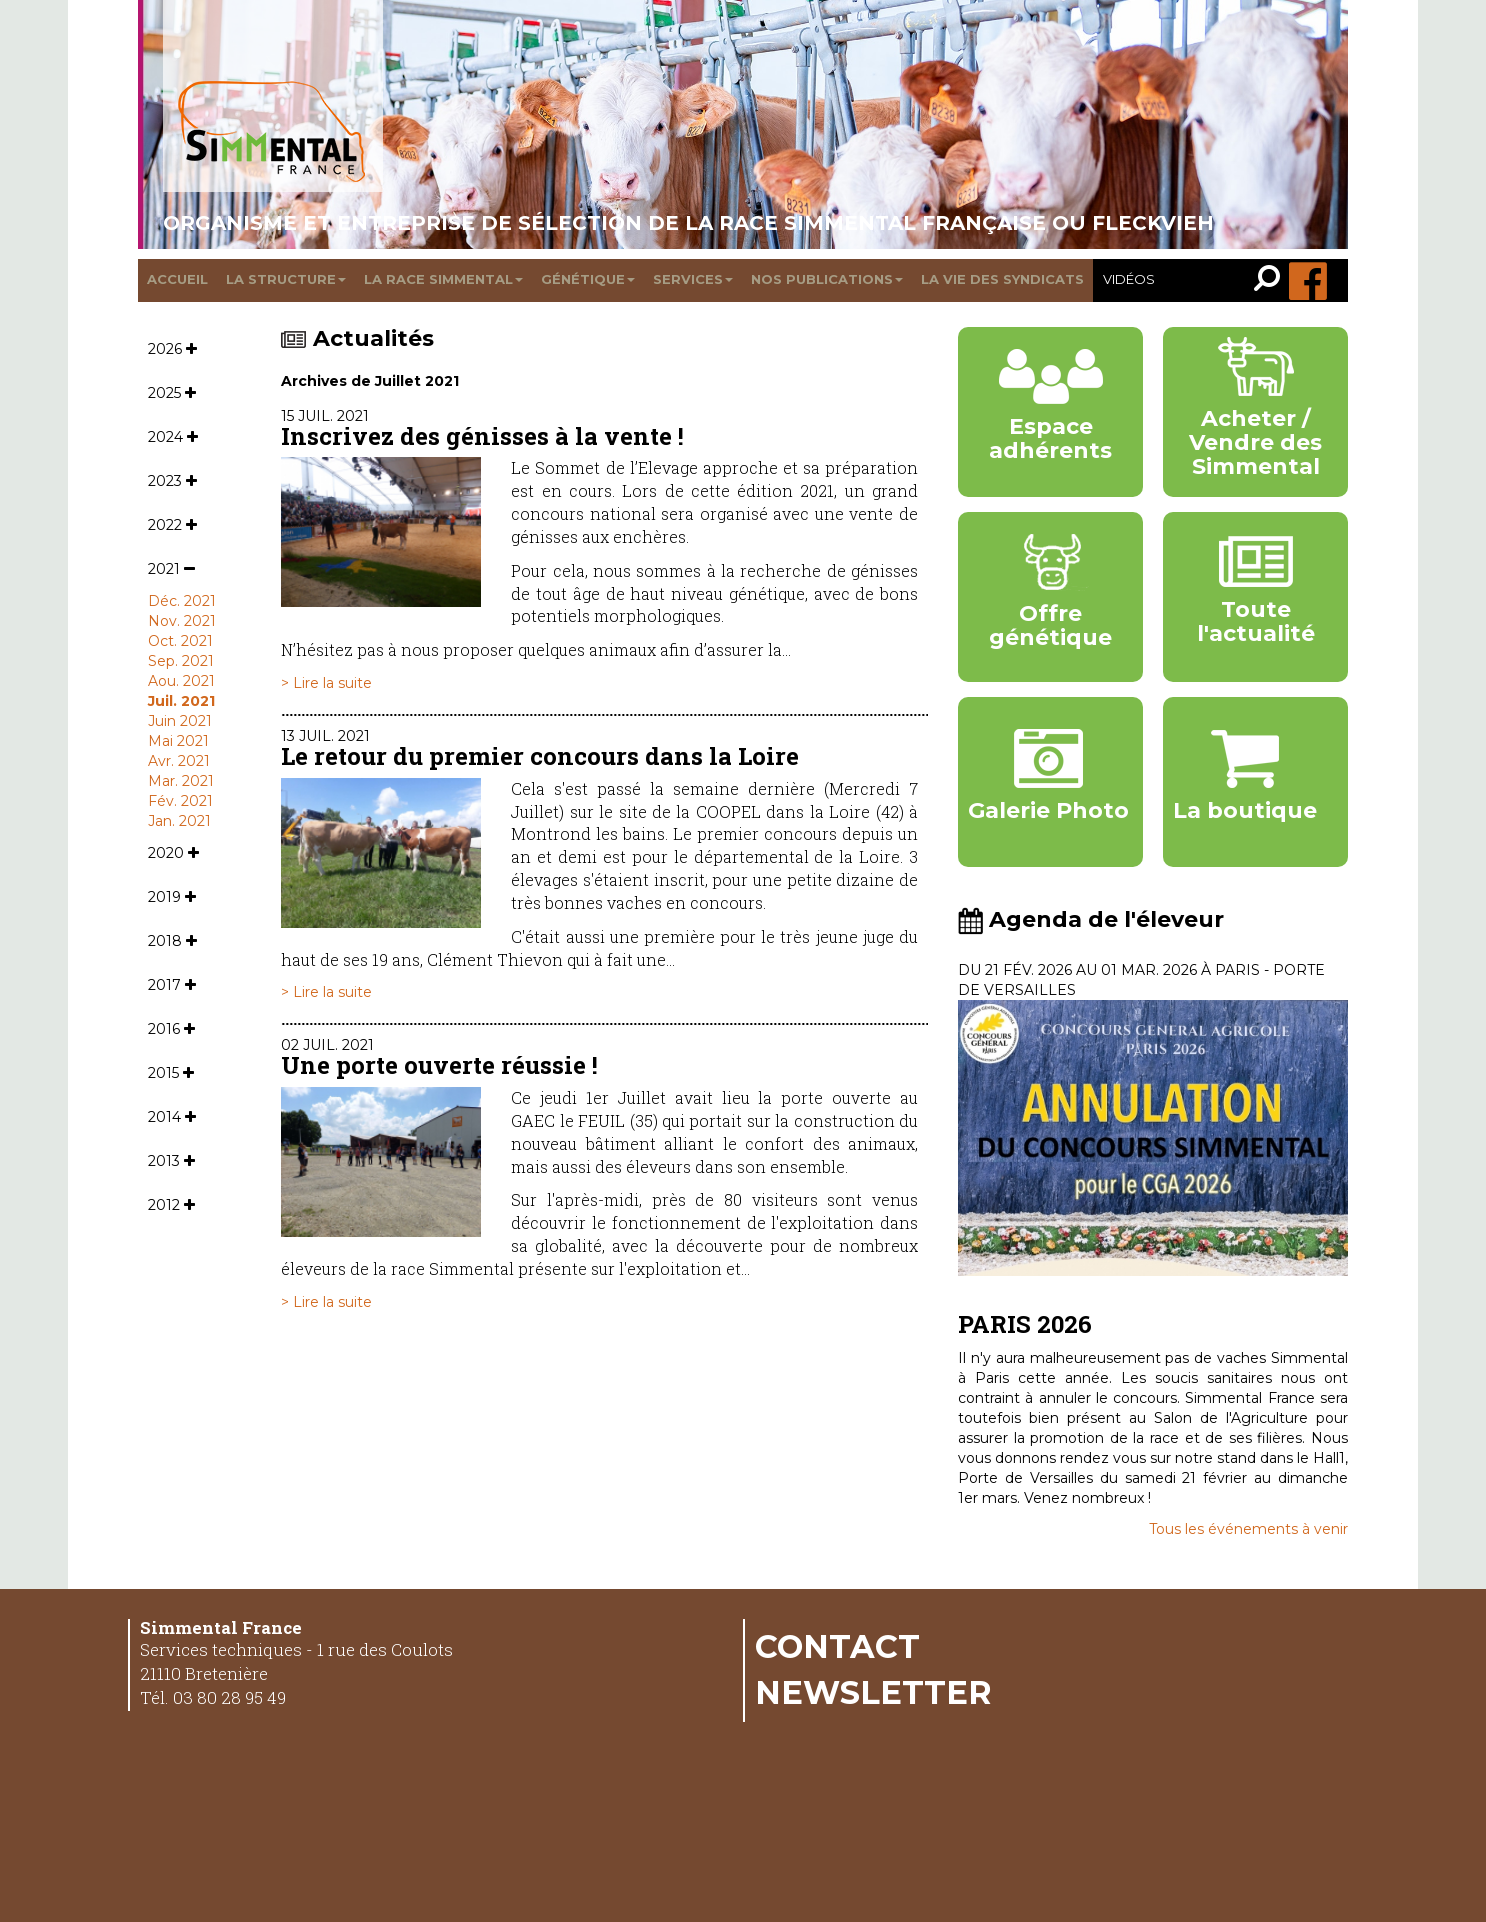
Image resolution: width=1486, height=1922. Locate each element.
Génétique (588, 279)
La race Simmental (443, 279)
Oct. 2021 (180, 641)
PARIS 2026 (1025, 1324)
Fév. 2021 (180, 801)
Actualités (357, 338)
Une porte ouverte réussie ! (439, 1065)
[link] (1271, 280)
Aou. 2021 (181, 681)
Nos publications (827, 279)
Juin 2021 (180, 721)
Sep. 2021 (181, 661)
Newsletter (873, 1692)
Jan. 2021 (179, 821)
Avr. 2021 (179, 761)
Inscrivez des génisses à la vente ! (482, 436)
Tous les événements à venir (1248, 1529)
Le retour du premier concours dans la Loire (540, 756)
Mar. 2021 (181, 781)
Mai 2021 (178, 741)
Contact (837, 1646)
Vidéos (1129, 279)
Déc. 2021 (182, 601)
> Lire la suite (326, 683)
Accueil (177, 279)
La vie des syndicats (1002, 279)
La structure (286, 279)
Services (693, 279)
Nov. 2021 (182, 621)
